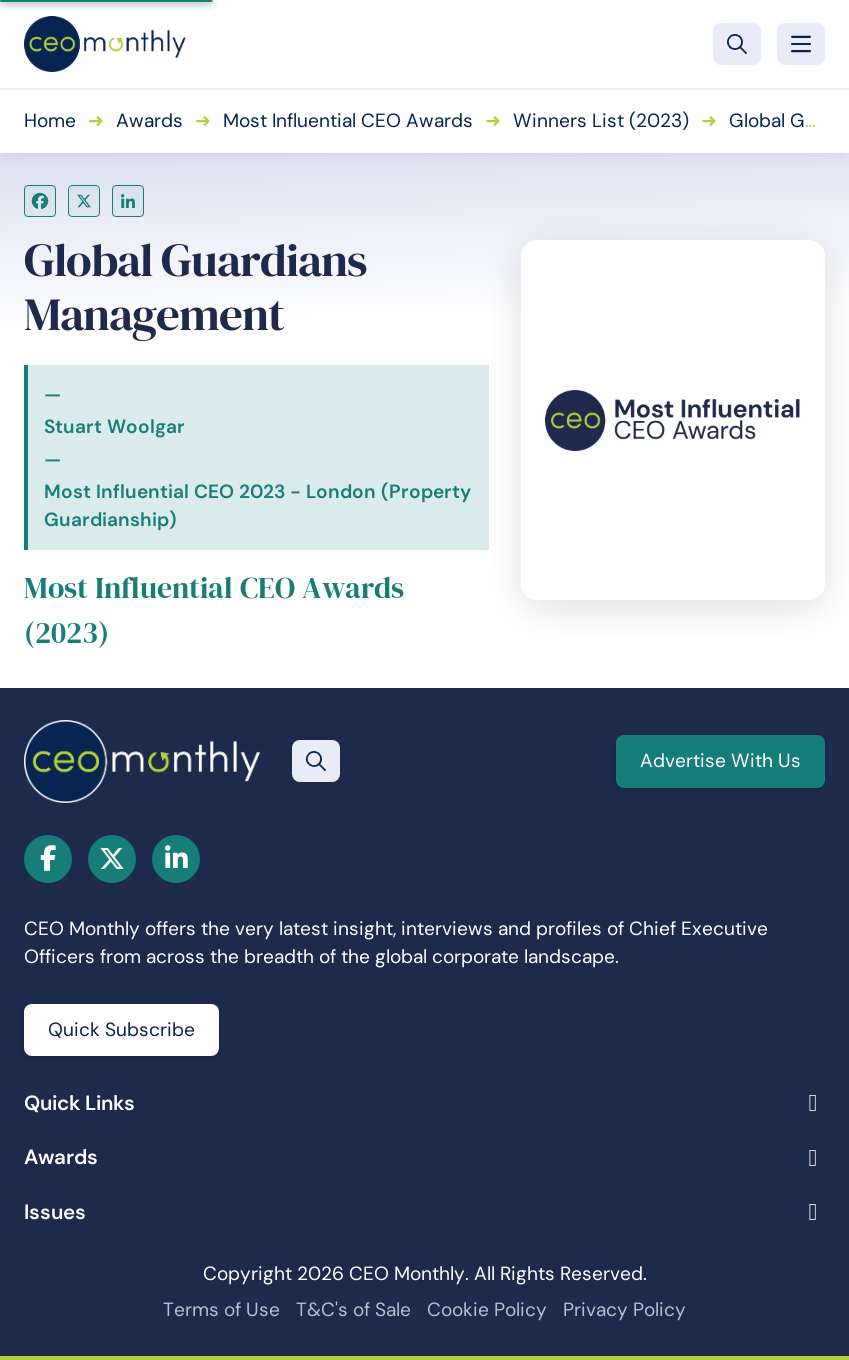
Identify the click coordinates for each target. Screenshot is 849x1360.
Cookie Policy (487, 1309)
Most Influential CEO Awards (348, 120)
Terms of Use (221, 1309)
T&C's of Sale (353, 1309)
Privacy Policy (624, 1309)
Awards (149, 120)
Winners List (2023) (601, 120)
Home (50, 120)
